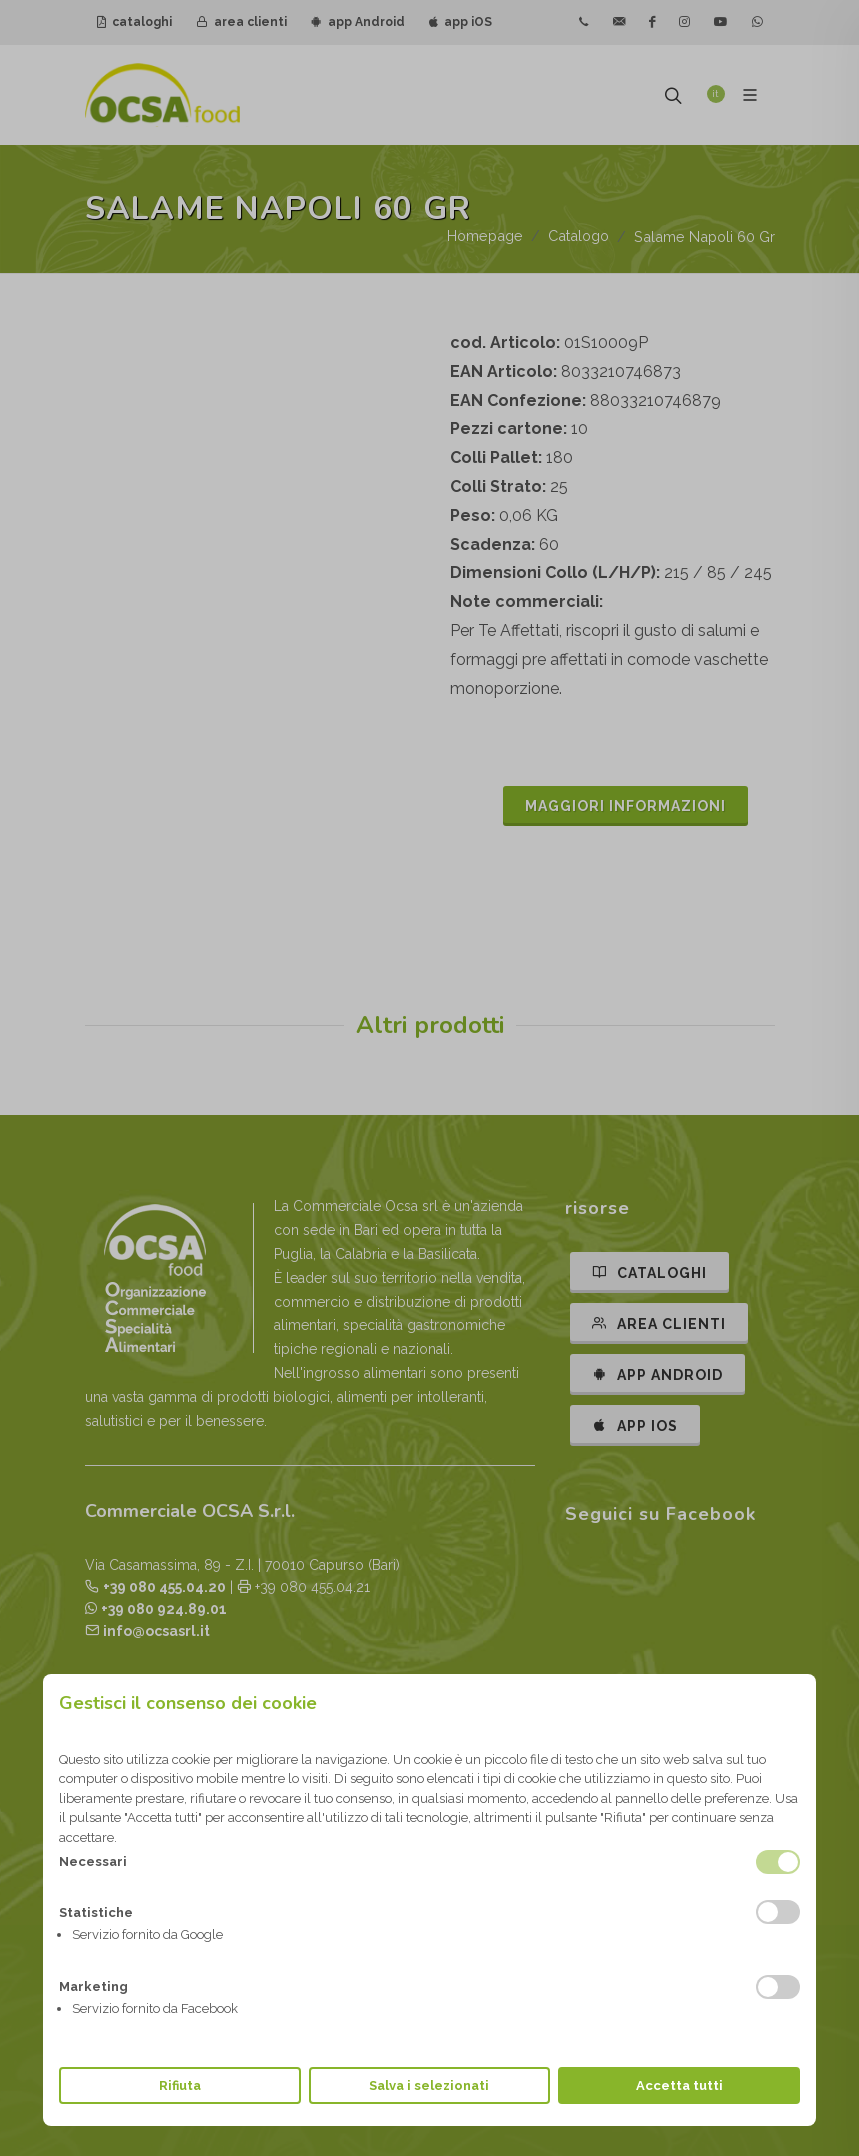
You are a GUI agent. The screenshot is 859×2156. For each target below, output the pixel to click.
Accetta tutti (679, 2085)
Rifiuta (180, 2085)
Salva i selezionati (429, 2085)
